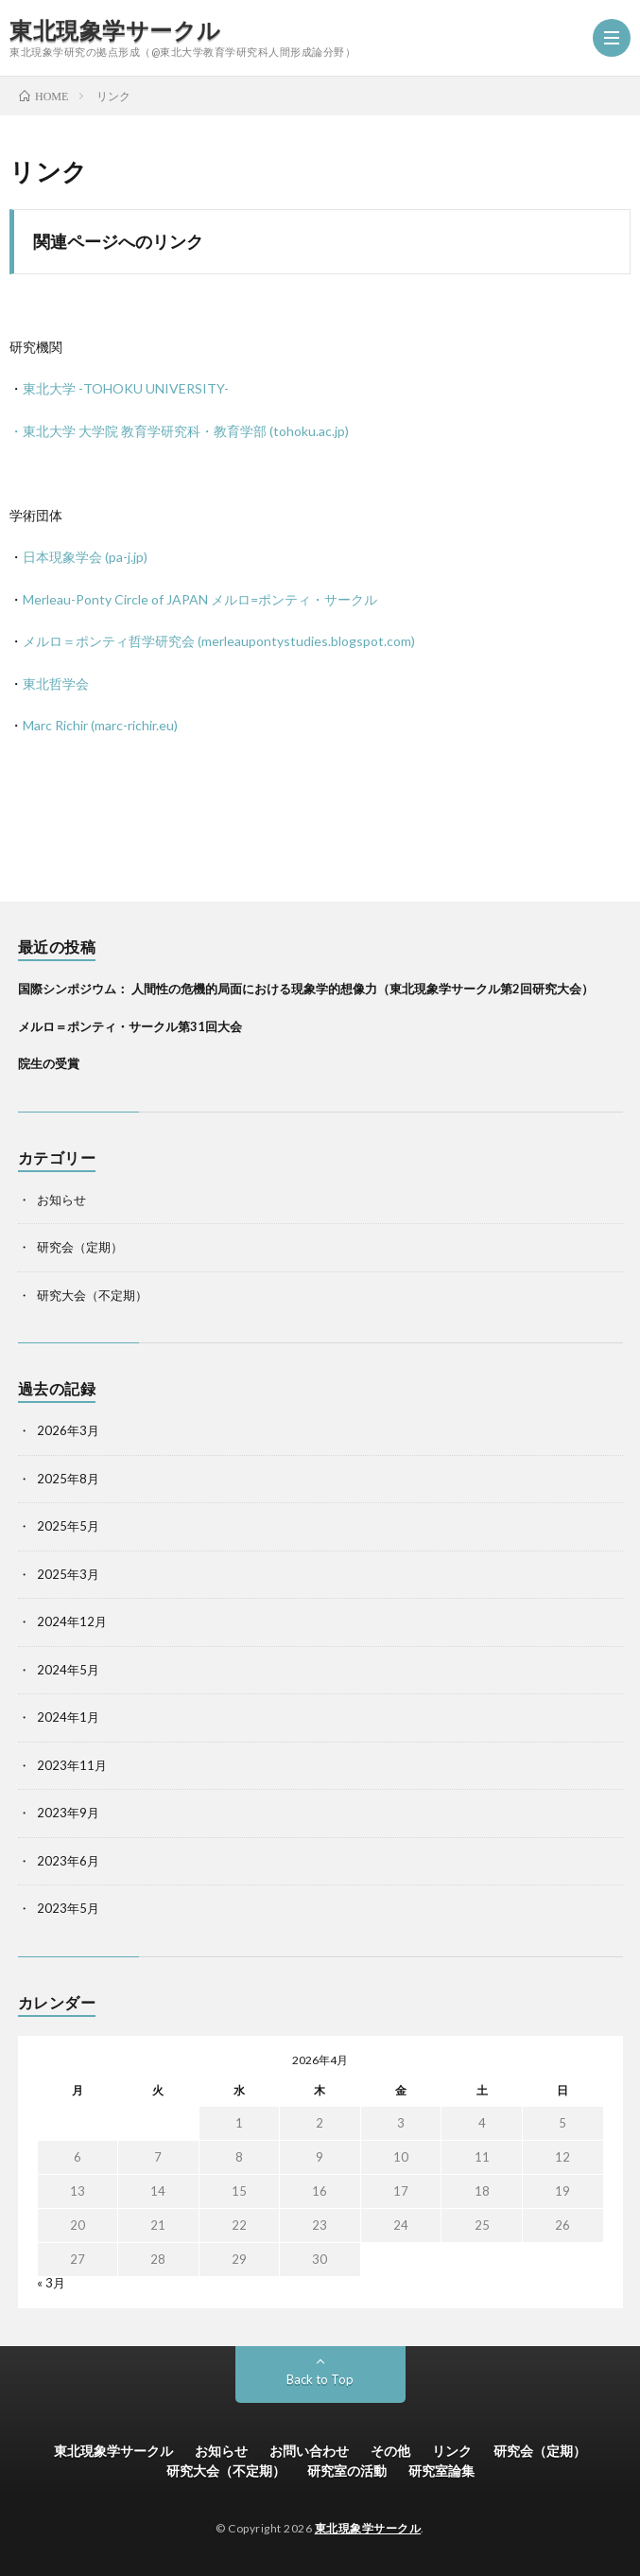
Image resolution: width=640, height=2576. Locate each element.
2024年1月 (68, 1717)
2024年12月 (72, 1621)
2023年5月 (68, 1908)
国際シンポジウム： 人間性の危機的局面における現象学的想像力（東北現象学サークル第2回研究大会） (306, 988)
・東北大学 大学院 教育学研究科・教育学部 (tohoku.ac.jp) (179, 431)
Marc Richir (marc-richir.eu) (100, 725)
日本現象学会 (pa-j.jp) (85, 557)
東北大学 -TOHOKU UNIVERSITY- (126, 388)
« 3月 (51, 2282)
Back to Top (320, 2379)
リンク (452, 2451)
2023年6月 (68, 1860)
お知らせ (61, 1199)
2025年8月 (68, 1478)
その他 (390, 2451)
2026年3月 (68, 1430)
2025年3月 (68, 1574)
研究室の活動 (347, 2470)
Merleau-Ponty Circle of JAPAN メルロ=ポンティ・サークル (200, 599)
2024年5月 (68, 1669)
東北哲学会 (56, 683)
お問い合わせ (309, 2451)
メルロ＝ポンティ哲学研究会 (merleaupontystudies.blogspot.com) (219, 641)
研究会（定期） (80, 1246)
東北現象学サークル (115, 30)
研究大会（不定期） (92, 1295)
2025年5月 (68, 1525)
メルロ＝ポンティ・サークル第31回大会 (130, 1026)
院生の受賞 (48, 1063)
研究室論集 (441, 2470)
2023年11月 (72, 1765)
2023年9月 (68, 1812)
